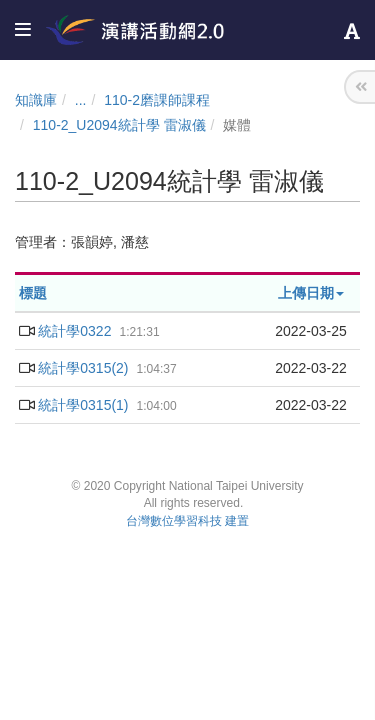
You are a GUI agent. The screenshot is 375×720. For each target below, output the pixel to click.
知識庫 (36, 100)
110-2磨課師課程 (157, 100)
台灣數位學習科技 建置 (187, 521)
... (81, 100)
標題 (33, 293)
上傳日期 (311, 293)
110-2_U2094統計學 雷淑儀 (119, 125)
